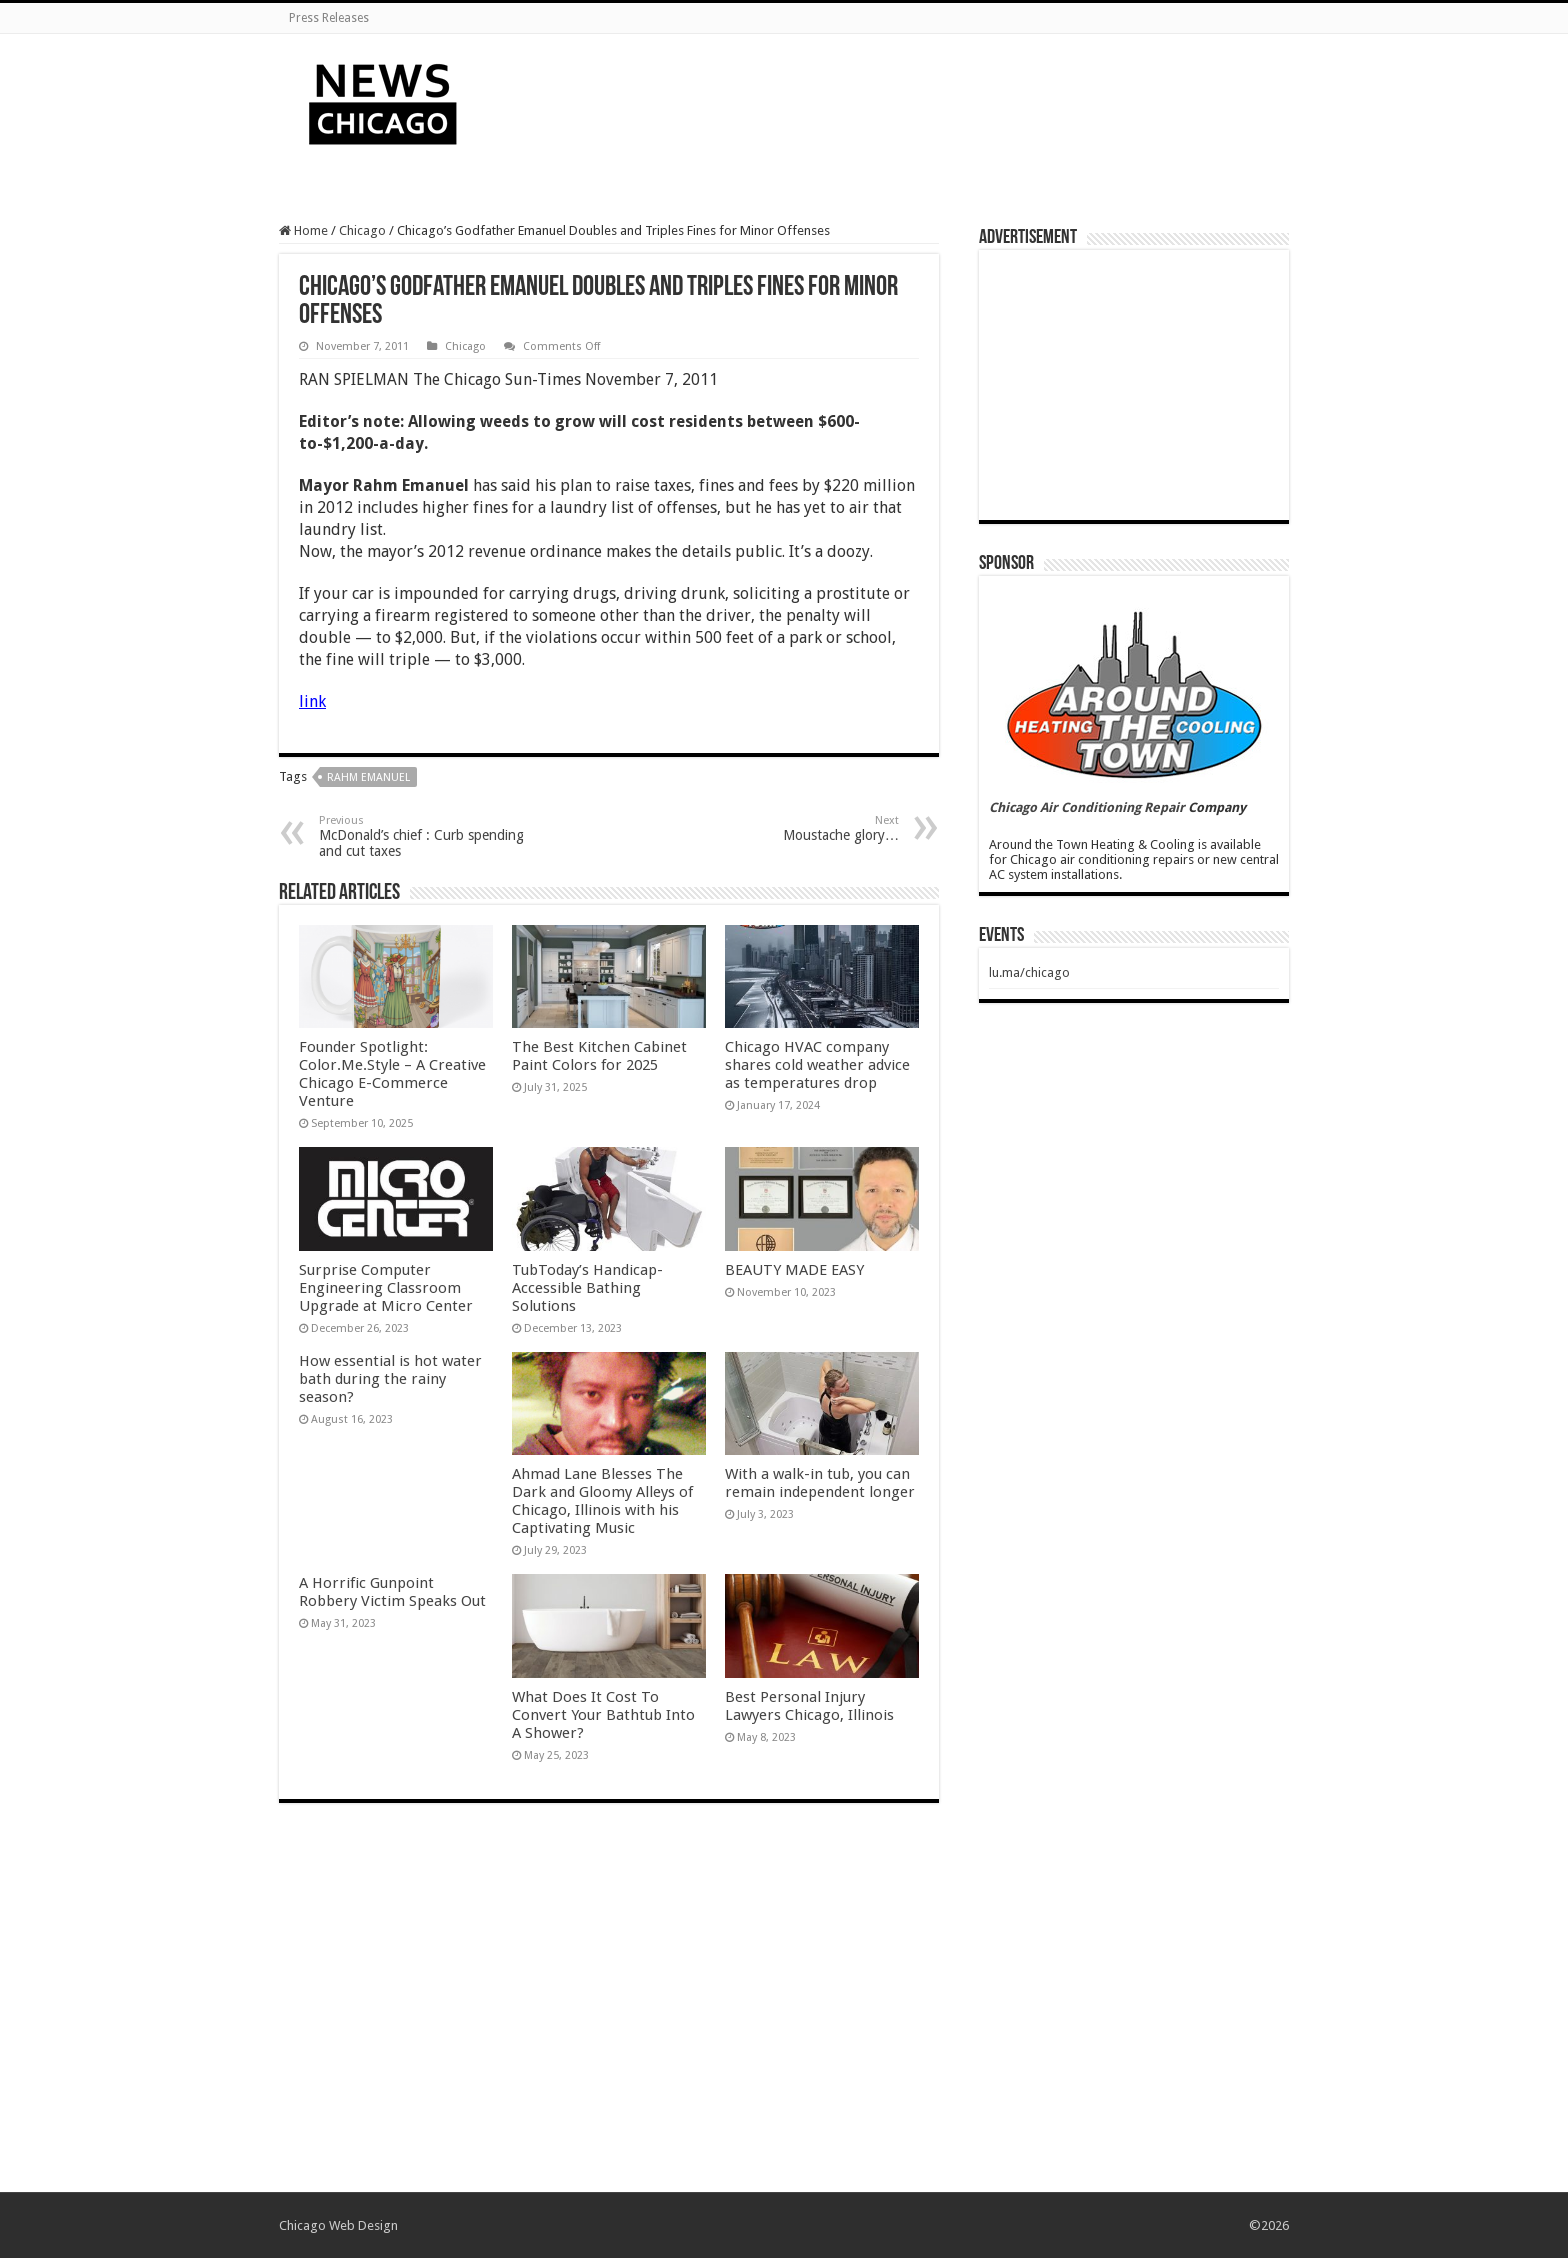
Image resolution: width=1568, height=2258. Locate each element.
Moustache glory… (796, 828)
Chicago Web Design (338, 2225)
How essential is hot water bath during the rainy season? (390, 1379)
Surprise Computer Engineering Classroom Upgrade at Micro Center (386, 1288)
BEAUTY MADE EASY (794, 1270)
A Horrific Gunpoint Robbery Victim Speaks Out (392, 1592)
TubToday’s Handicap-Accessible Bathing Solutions (587, 1288)
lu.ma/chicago (1029, 972)
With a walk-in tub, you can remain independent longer (820, 1483)
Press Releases (329, 18)
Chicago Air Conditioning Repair (1087, 807)
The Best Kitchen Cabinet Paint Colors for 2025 (599, 1056)
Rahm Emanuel (368, 777)
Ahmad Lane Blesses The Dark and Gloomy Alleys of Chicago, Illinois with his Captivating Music (602, 1501)
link (312, 701)
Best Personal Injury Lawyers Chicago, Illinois (809, 1706)
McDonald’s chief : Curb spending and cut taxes (421, 836)
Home (303, 230)
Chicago (362, 230)
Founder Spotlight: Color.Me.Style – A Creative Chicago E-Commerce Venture (392, 1074)
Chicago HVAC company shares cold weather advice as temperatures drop (817, 1065)
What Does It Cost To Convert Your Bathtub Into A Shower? (603, 1715)
